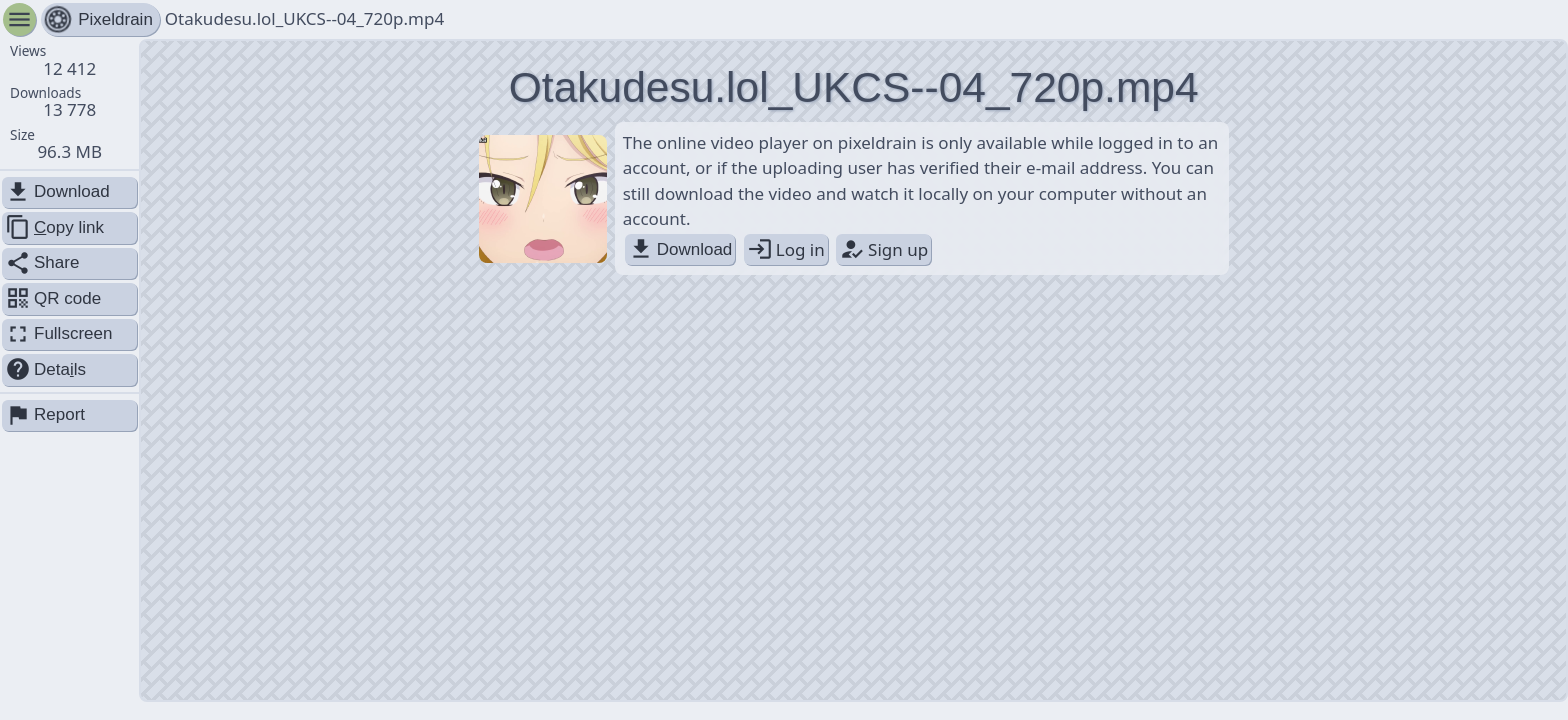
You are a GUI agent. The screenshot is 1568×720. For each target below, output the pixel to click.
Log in (786, 249)
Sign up (883, 249)
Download (680, 249)
